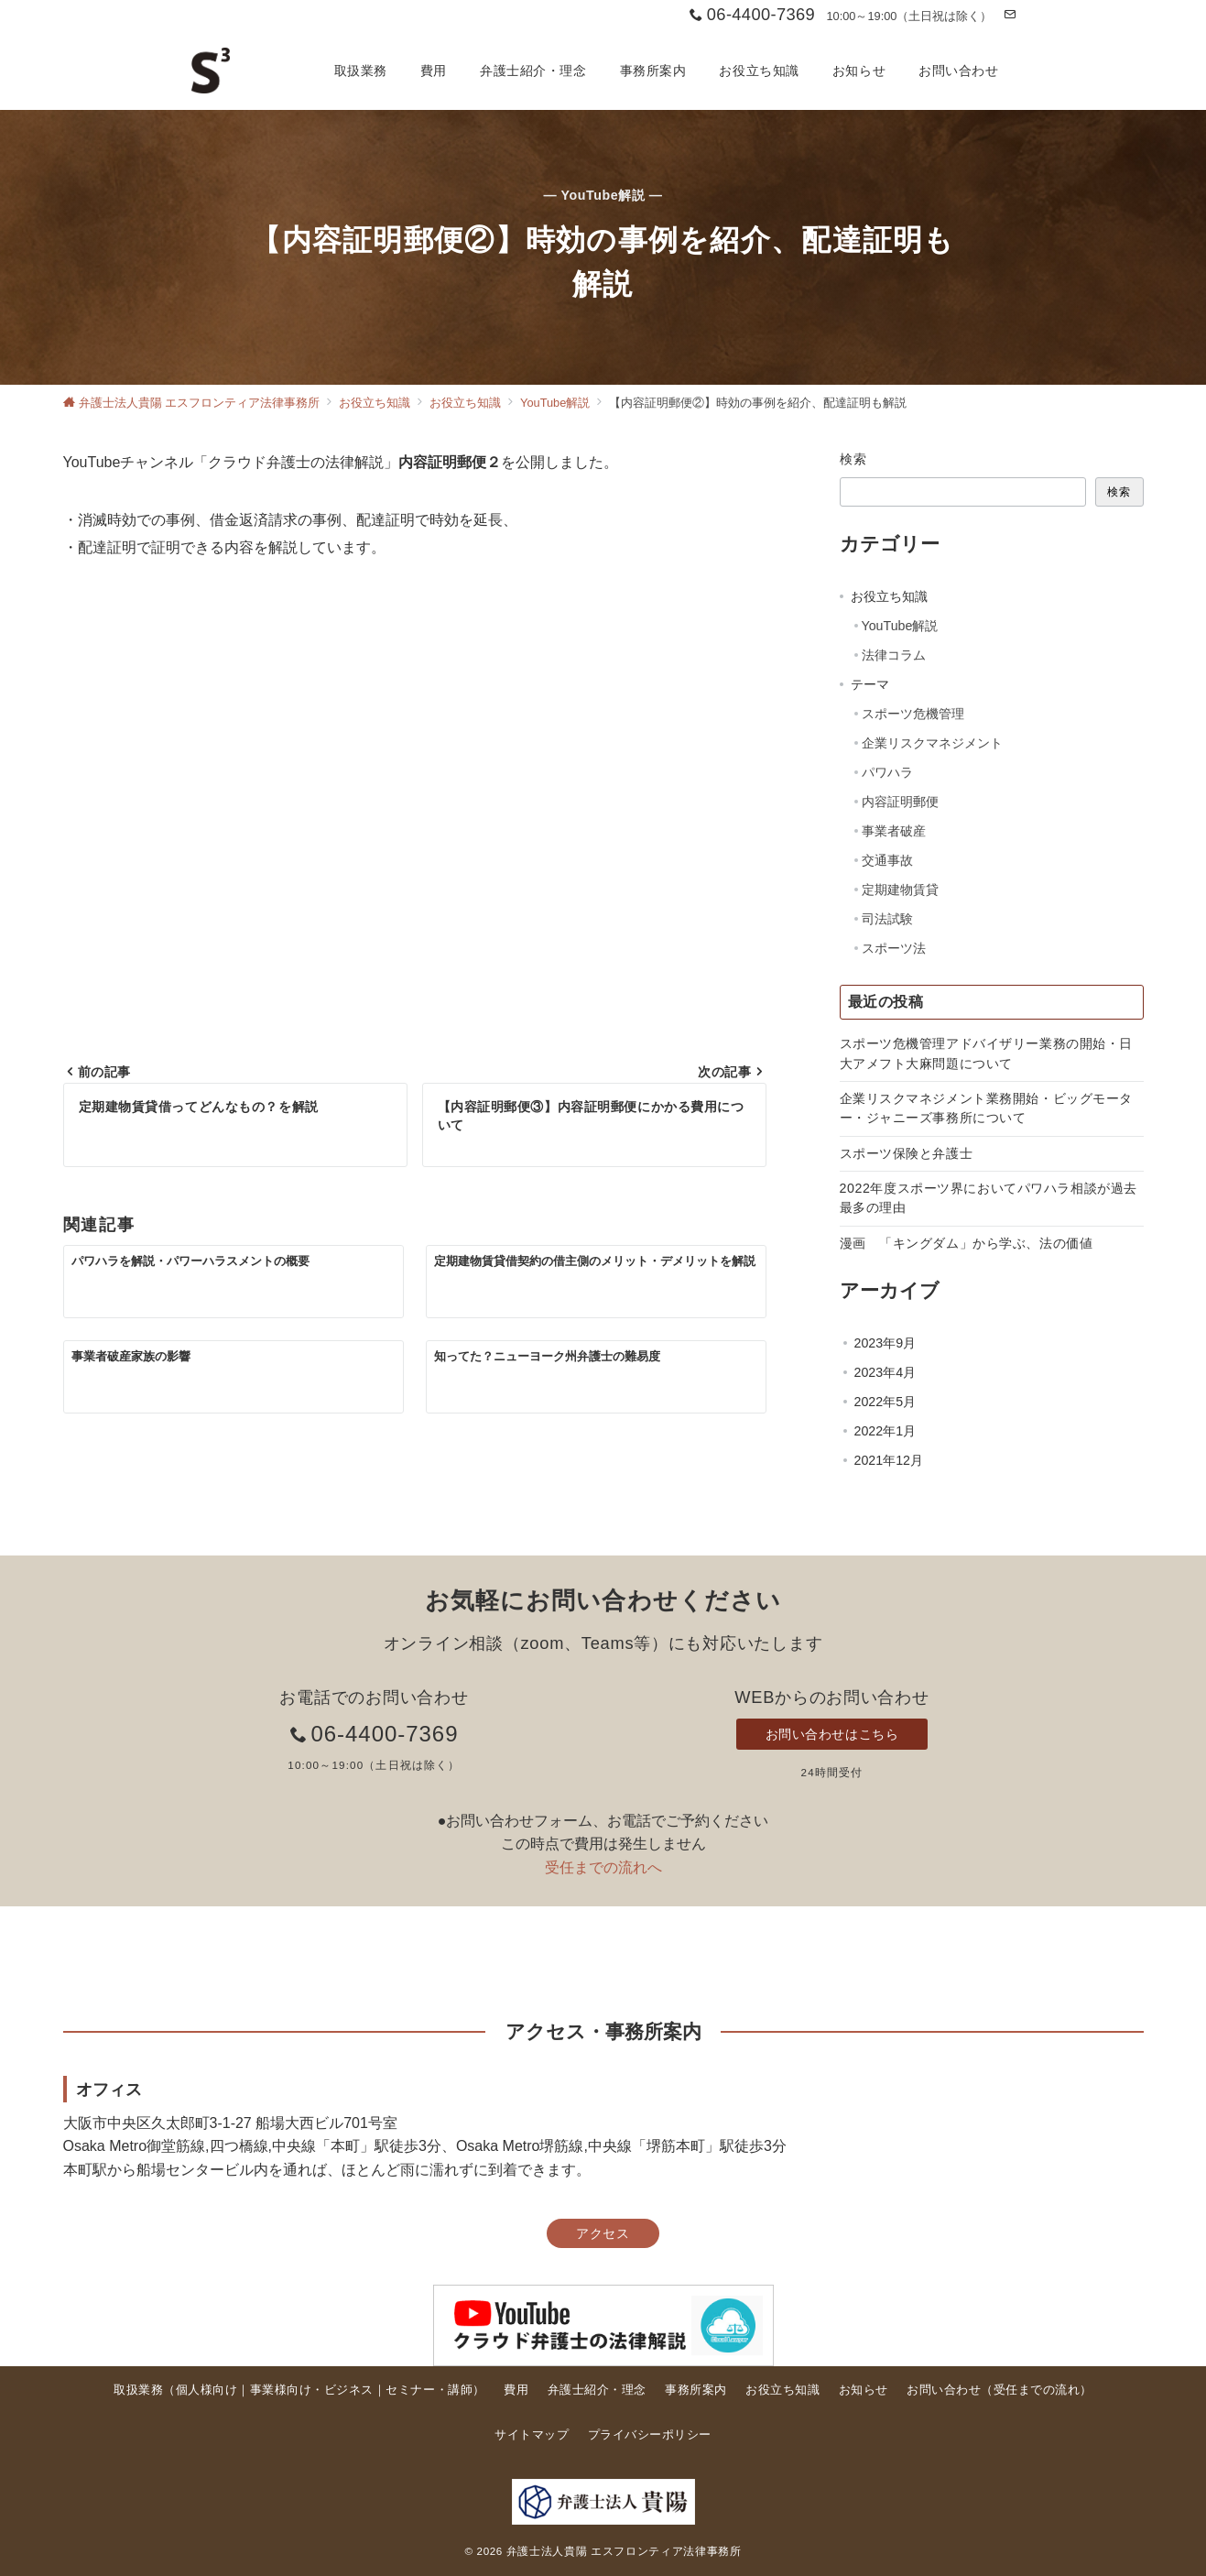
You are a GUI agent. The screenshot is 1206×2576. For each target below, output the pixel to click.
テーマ (870, 684)
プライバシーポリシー (650, 2434)
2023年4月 (885, 1372)
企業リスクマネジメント (932, 743)
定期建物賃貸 (900, 889)
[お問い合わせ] (1010, 15)
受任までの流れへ (603, 1867)
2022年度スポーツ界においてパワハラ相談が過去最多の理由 (988, 1198)
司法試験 (887, 918)
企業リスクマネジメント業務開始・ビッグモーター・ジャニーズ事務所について (987, 1108)
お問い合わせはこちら (832, 1734)
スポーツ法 (894, 948)
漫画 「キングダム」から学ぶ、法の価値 (966, 1243)
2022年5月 (885, 1401)
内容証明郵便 (900, 801)
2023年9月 (885, 1343)
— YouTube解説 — (602, 195)
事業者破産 (894, 831)
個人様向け (207, 2389)
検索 (854, 459)
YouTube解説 (900, 625)
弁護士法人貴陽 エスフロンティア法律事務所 (624, 2551)
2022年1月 (885, 1431)
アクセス (602, 2233)
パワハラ (887, 772)
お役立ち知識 (889, 596)
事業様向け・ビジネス (312, 2389)
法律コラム (894, 655)
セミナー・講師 (429, 2389)
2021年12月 (888, 1460)
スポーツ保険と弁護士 (906, 1153)
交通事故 (887, 860)
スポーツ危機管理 (913, 713)
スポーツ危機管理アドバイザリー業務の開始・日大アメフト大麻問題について (987, 1053)
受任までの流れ (1037, 2389)
